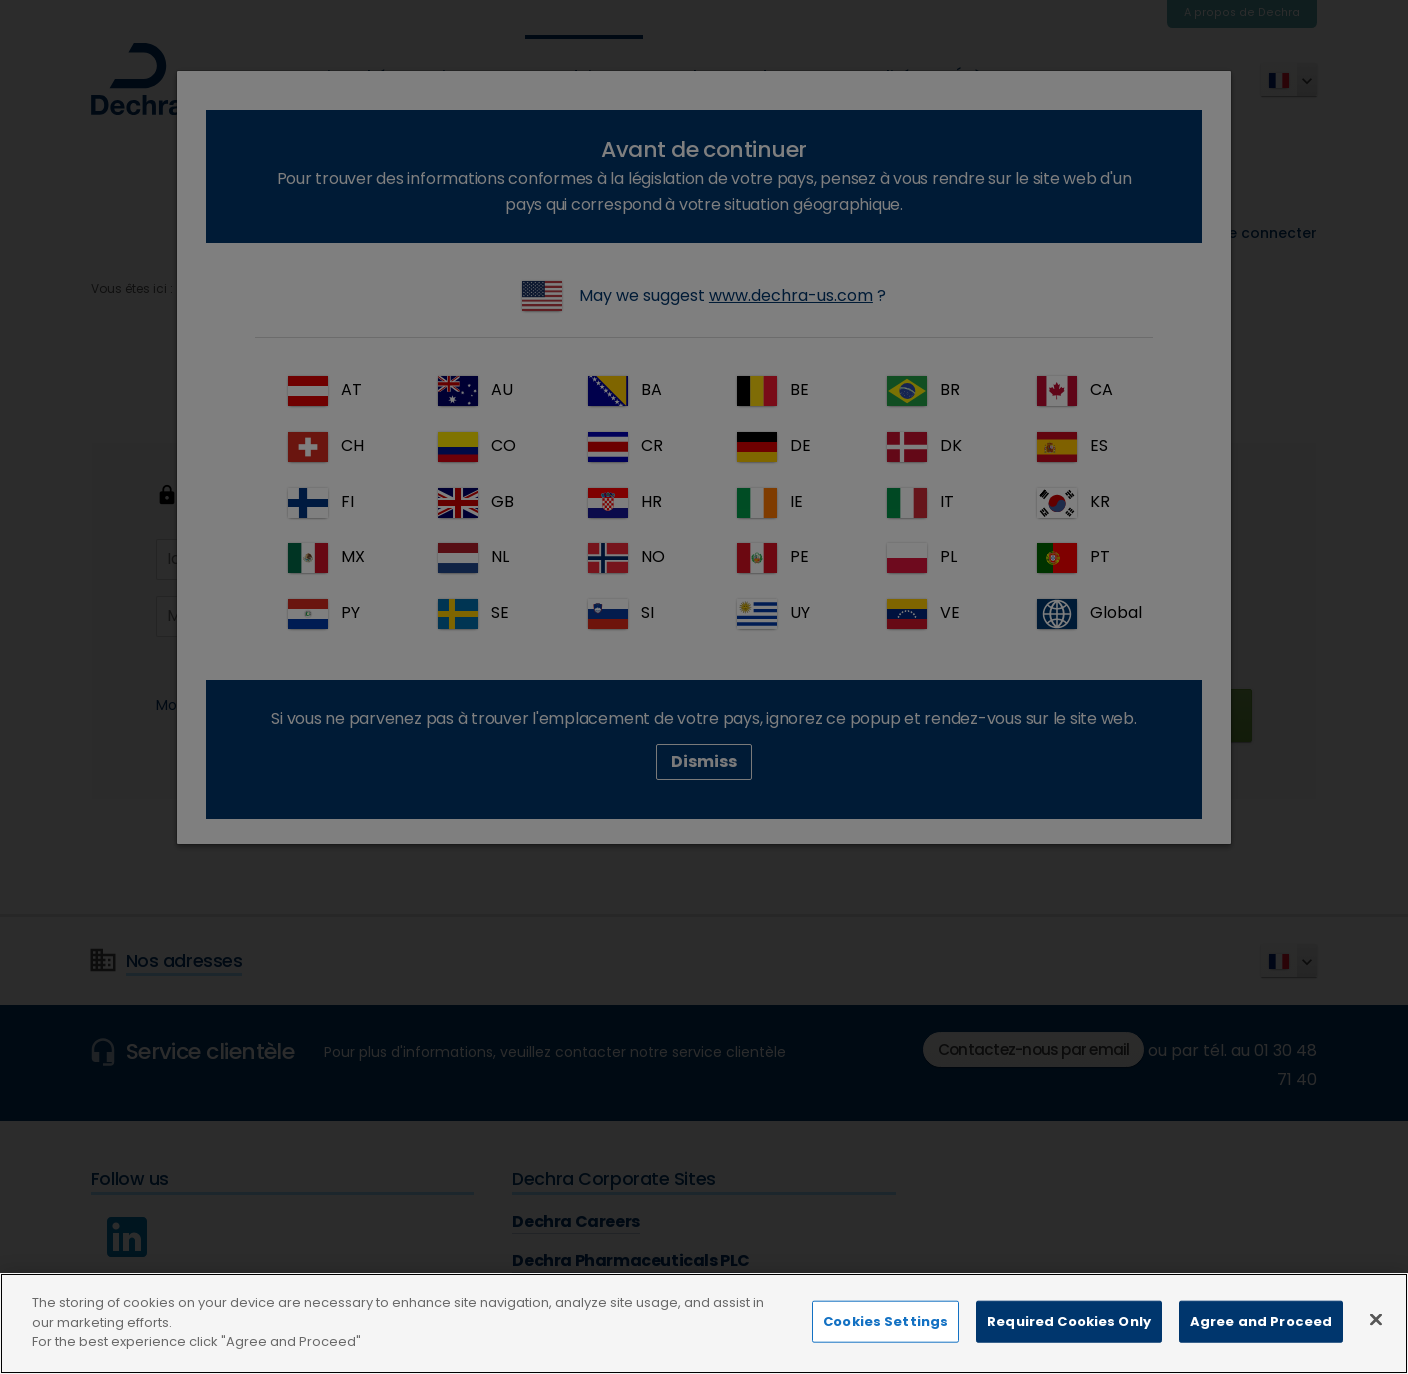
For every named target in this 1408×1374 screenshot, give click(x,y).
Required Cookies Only (1069, 1341)
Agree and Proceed (1261, 1341)
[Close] (1376, 1339)
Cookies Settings (885, 1341)
